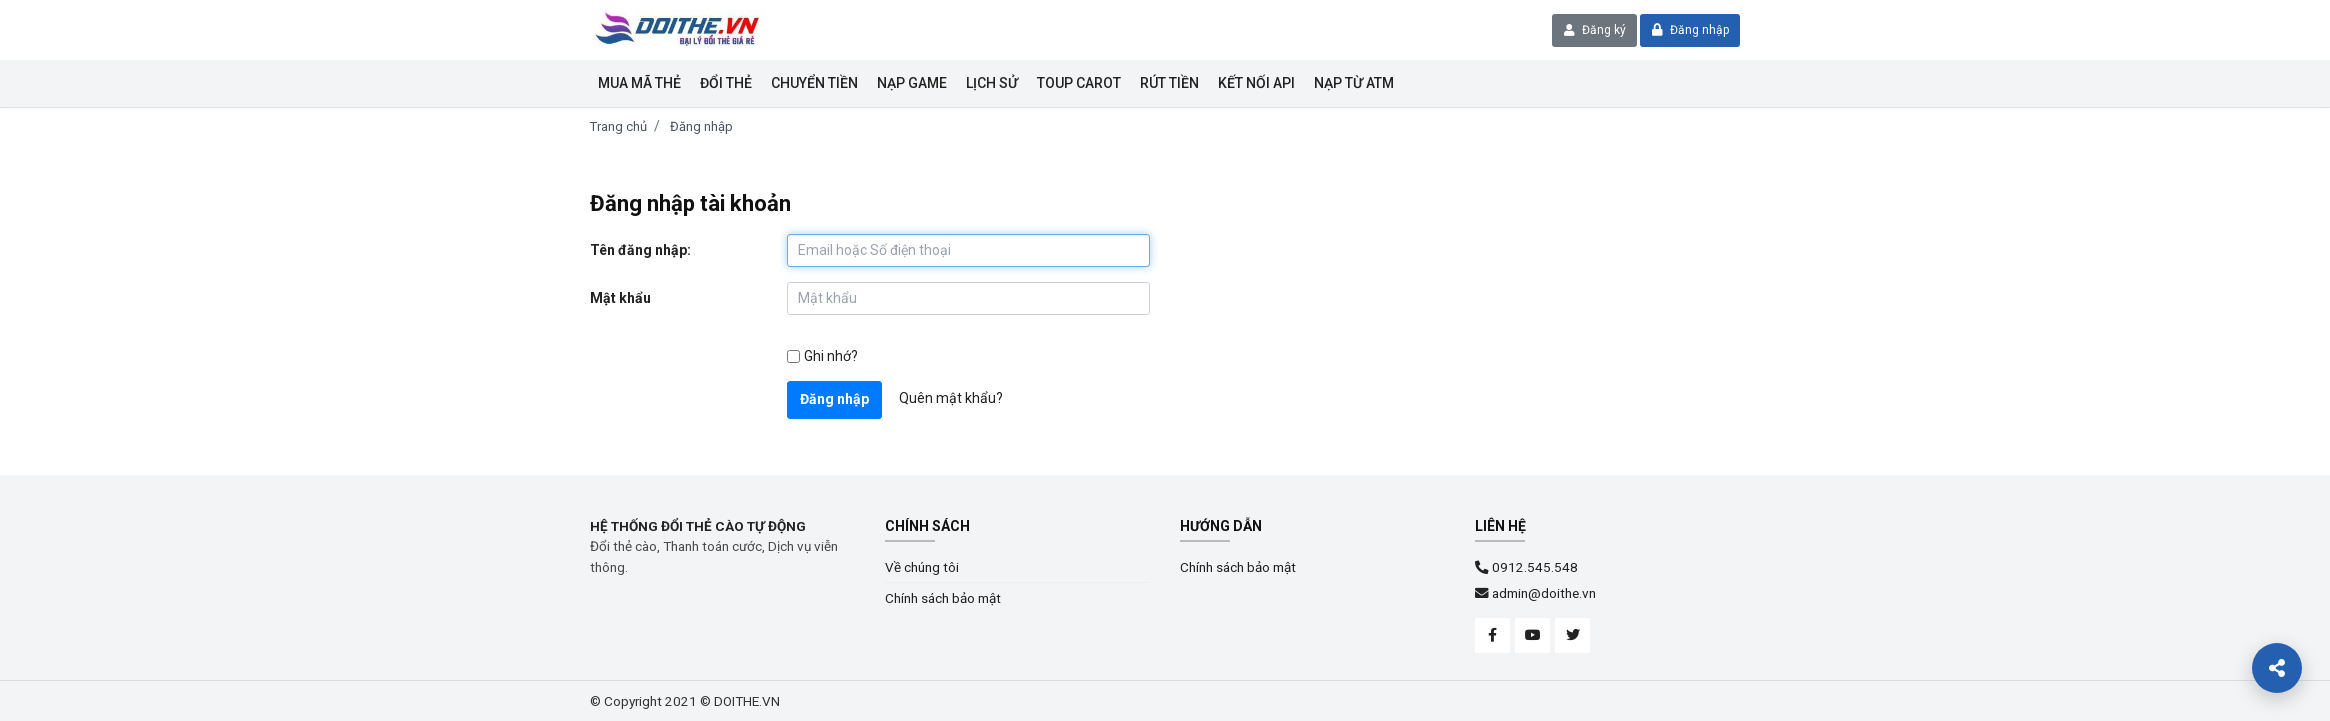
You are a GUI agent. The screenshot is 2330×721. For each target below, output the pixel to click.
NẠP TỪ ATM (1354, 83)
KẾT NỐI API (1256, 83)
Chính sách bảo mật (943, 598)
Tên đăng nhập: (640, 250)
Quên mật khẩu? (951, 398)
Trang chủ (618, 126)
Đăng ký (1595, 30)
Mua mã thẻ (639, 83)
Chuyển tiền (814, 83)
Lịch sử (992, 83)
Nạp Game (912, 83)
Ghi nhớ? (831, 356)
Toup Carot (1079, 83)
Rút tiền (1169, 83)
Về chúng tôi (922, 567)
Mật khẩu (620, 298)
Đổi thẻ (726, 83)
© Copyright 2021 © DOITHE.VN (685, 701)
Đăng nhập (1690, 30)
